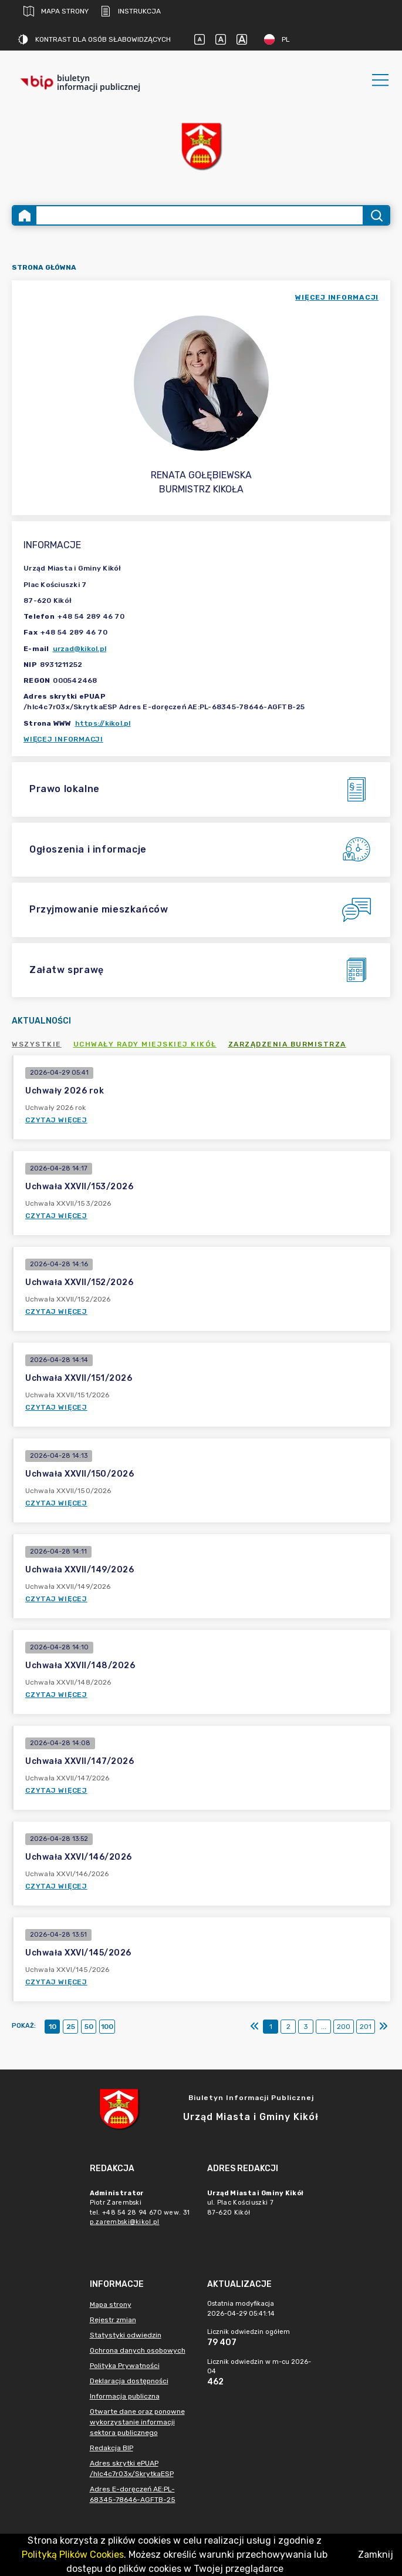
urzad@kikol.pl (80, 649)
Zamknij (375, 2554)
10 (52, 2026)
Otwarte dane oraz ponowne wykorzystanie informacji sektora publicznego (137, 2422)
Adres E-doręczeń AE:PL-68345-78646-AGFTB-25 (132, 2494)
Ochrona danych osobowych (137, 2350)
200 (343, 2026)
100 (107, 2026)
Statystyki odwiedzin (125, 2335)
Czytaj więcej (56, 1120)
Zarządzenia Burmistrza (287, 1044)
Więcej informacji (63, 739)
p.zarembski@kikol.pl (125, 2222)
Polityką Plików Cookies (73, 2554)
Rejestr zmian (113, 2320)
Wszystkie (37, 1044)
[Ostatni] (383, 2027)
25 (70, 2026)
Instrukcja (130, 11)
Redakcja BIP (111, 2448)
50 (89, 2026)
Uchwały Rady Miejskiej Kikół (145, 1044)
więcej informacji (337, 297)
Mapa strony (56, 11)
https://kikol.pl (103, 723)
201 (365, 2026)
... (323, 2026)
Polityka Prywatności (125, 2366)
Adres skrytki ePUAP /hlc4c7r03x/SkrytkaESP (132, 2468)
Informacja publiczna (125, 2396)
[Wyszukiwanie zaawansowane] (199, 215)
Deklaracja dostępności (129, 2381)
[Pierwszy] (254, 2027)
